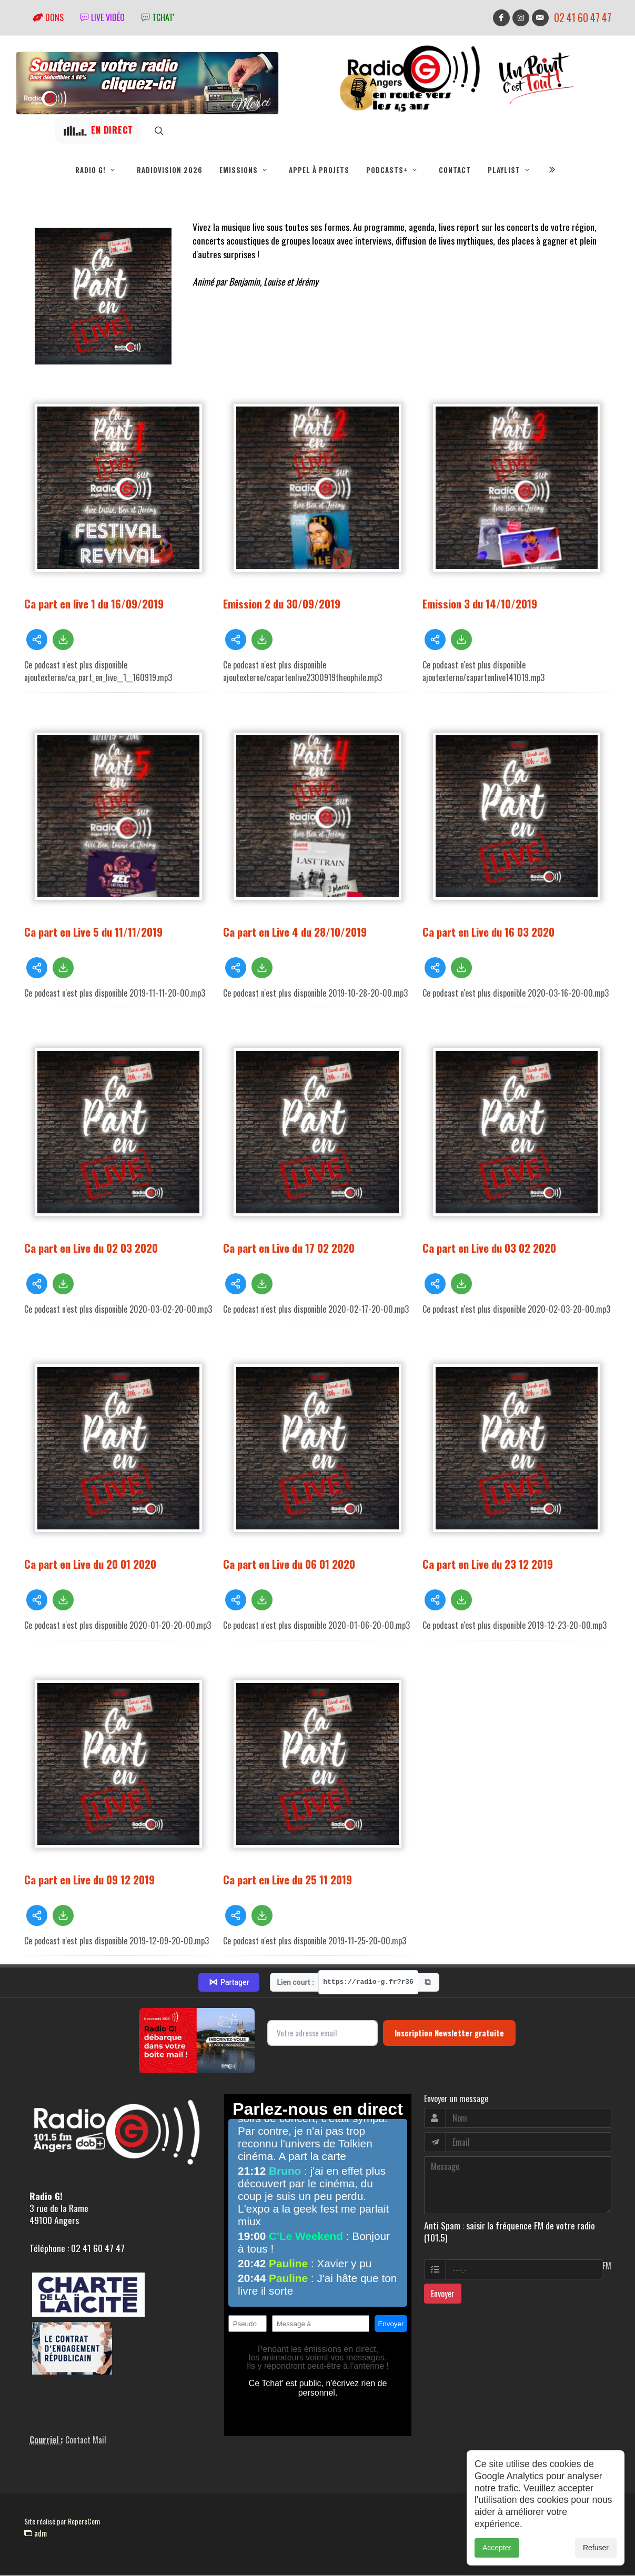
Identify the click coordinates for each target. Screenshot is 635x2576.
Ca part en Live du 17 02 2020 (289, 1248)
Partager (229, 1982)
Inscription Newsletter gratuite (449, 2033)
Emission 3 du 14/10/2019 (479, 604)
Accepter (496, 2548)
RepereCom (84, 2521)
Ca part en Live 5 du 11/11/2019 (93, 932)
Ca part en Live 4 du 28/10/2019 (295, 932)
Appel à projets (319, 170)
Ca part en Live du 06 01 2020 (289, 1564)
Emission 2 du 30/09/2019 (281, 604)
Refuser (596, 2548)
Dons (48, 17)
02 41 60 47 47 (582, 17)
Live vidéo (102, 17)
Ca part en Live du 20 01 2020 (90, 1564)
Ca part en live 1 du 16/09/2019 (94, 604)
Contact (455, 170)
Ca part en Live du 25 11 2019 (287, 1880)
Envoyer (443, 2294)
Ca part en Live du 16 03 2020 (488, 932)
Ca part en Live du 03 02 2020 (489, 1248)
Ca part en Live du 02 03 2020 (91, 1248)
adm (35, 2533)
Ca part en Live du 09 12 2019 (89, 1880)
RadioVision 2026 (170, 170)
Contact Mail (85, 2440)
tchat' (158, 17)
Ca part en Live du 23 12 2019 (487, 1564)
